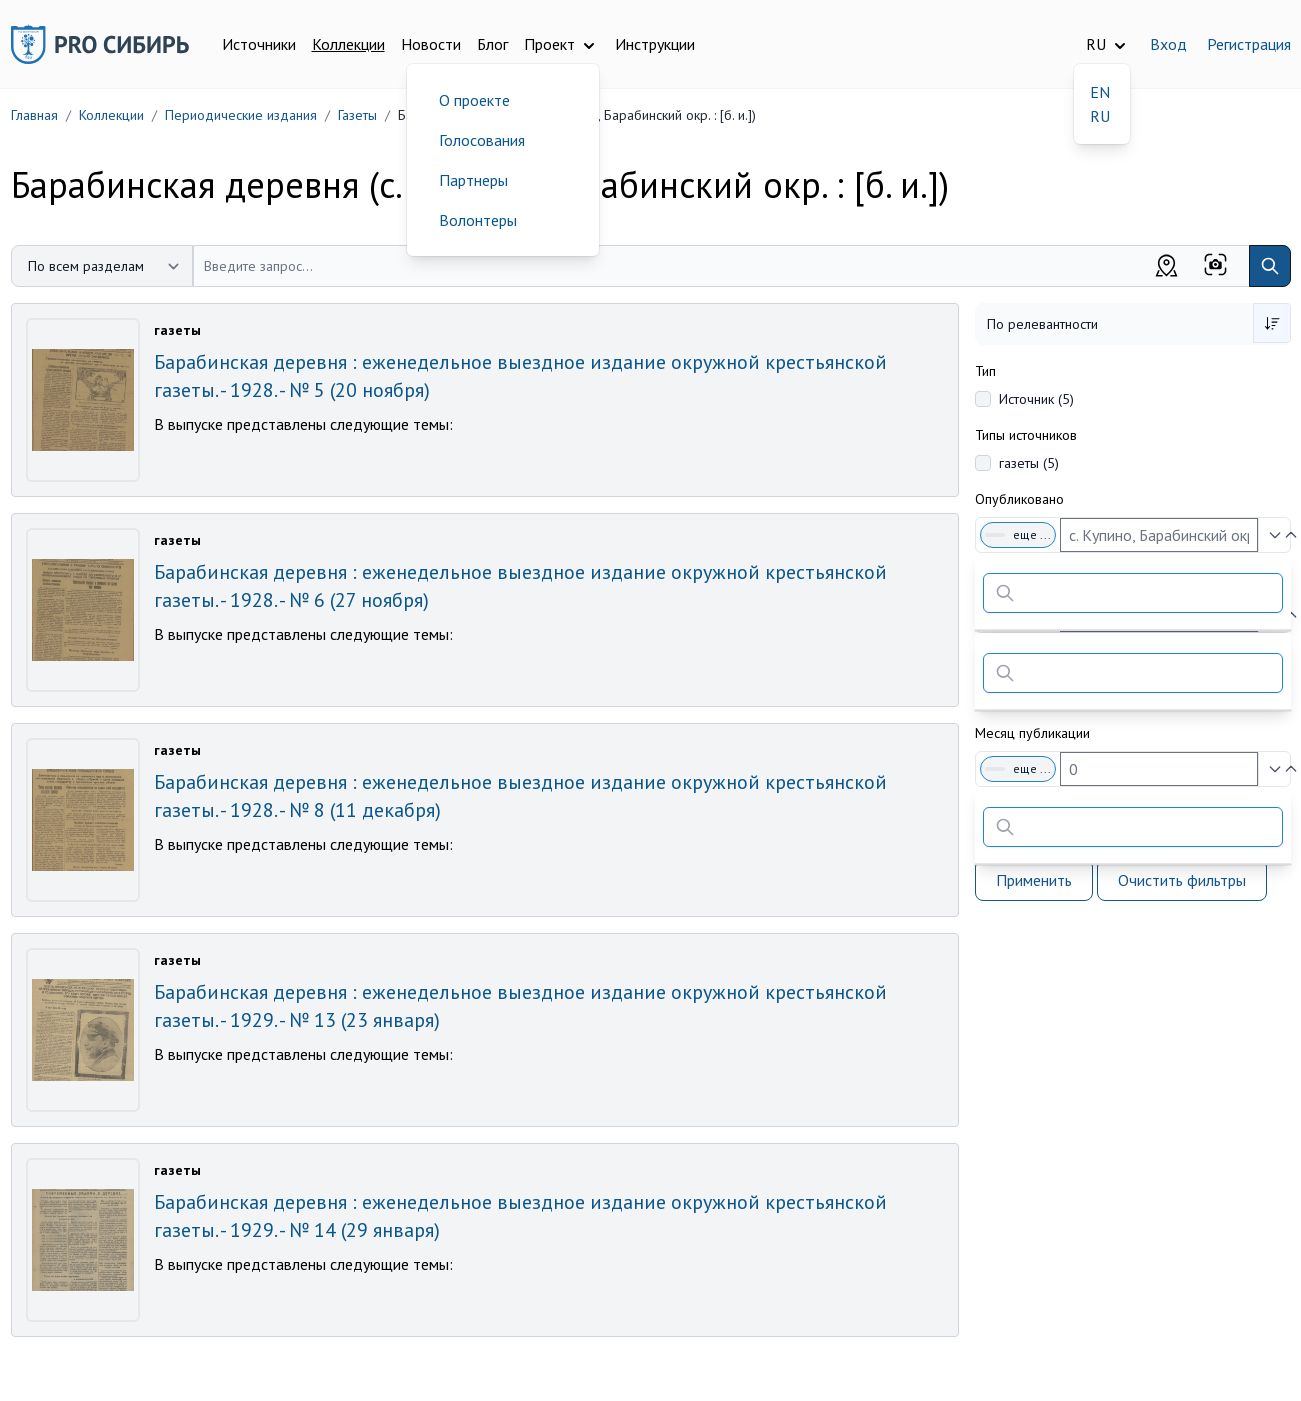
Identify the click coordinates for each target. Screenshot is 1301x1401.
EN (1100, 92)
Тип (985, 371)
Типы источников (1026, 435)
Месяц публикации (1032, 733)
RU (1100, 116)
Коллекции (348, 44)
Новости (431, 44)
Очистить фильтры (1182, 880)
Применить (1034, 880)
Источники (259, 44)
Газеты (357, 115)
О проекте (474, 100)
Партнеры (473, 180)
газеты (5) (1029, 463)
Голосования (482, 140)
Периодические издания (241, 115)
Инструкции (655, 44)
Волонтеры (478, 220)
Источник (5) (1036, 399)
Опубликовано (1019, 499)
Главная (34, 115)
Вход (1168, 44)
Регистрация (1249, 44)
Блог (492, 44)
